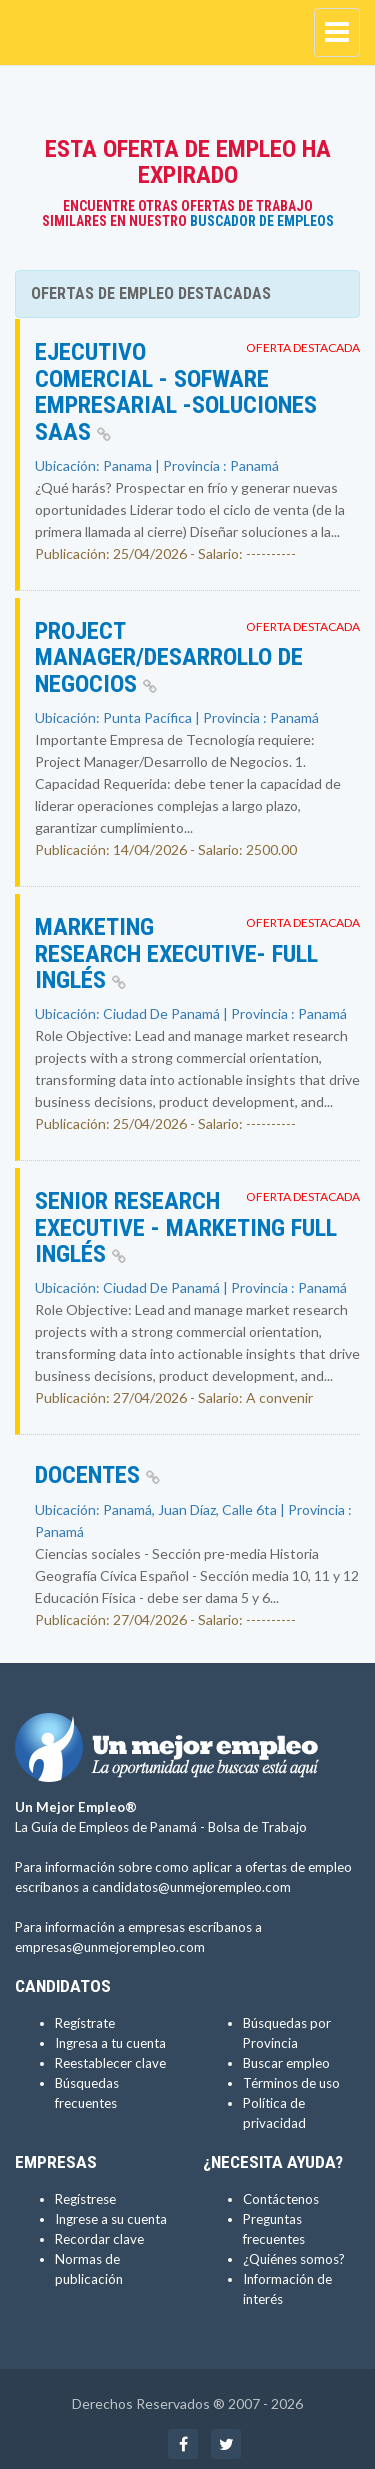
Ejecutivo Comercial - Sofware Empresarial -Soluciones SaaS (176, 391)
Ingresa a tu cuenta (110, 2043)
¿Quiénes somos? (294, 2259)
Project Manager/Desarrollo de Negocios (169, 657)
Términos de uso (291, 2083)
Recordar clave (99, 2239)
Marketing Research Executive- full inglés (176, 953)
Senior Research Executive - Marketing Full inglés (186, 1227)
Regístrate (85, 2023)
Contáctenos (281, 2199)
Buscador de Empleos (262, 221)
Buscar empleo (286, 2063)
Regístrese (85, 2199)
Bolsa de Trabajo (257, 1827)
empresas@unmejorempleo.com (110, 1947)
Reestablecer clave (110, 2063)
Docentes (97, 1475)
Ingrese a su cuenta (111, 2219)
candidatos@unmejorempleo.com (191, 1887)
